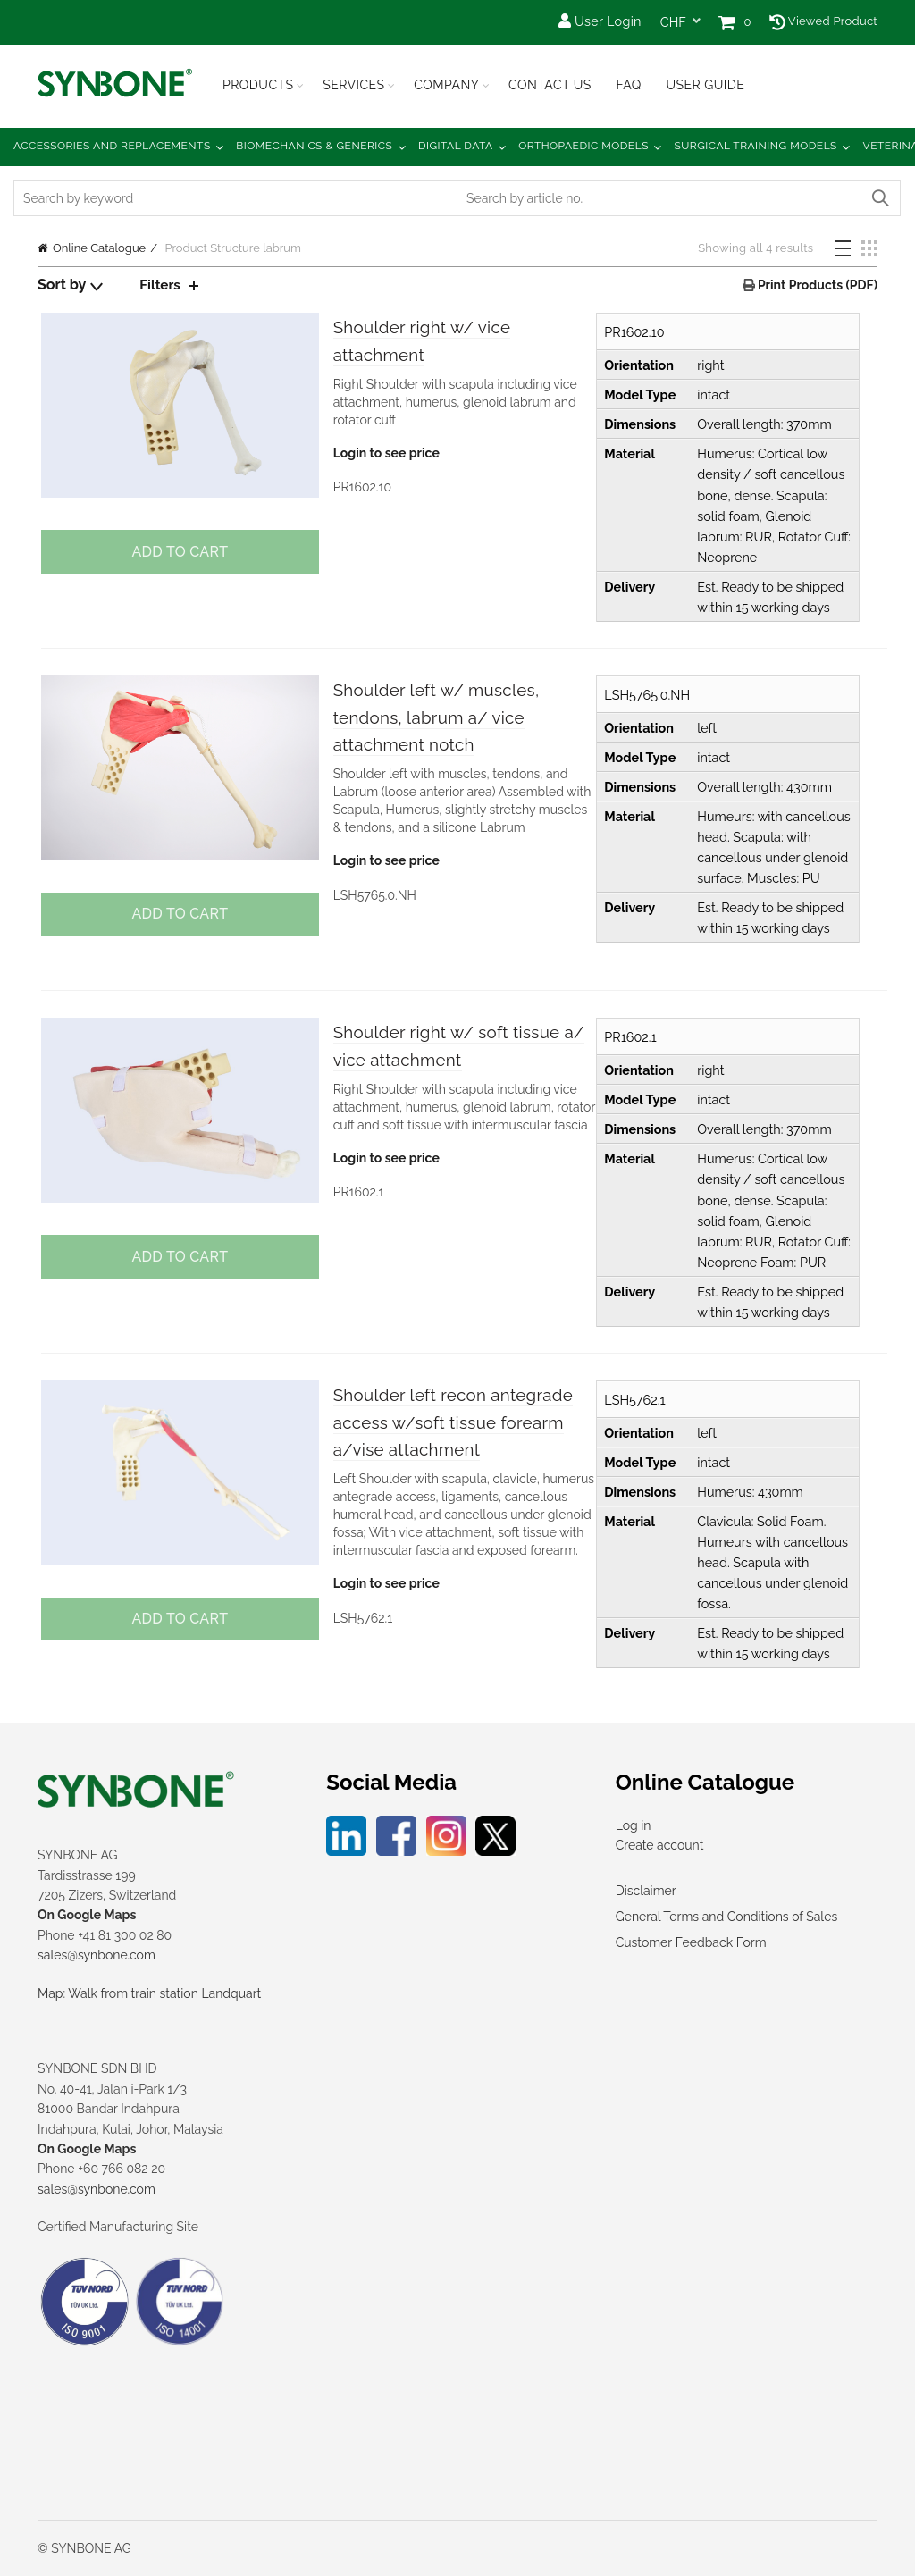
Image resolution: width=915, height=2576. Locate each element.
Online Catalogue (99, 248)
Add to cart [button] (178, 551)
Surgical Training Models (756, 145)
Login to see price (385, 456)
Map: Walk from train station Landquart (149, 1993)
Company (446, 85)
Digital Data (455, 145)
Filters (160, 284)
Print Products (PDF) (816, 285)
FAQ (628, 85)
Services (353, 85)
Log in (633, 1825)
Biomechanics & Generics (314, 145)
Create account (660, 1845)
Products (258, 85)
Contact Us (550, 85)
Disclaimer (646, 1891)
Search (879, 198)
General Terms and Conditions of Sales (726, 1916)
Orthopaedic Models (583, 145)
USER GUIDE (705, 85)
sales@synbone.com (96, 1955)
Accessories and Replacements (112, 145)
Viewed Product (823, 21)
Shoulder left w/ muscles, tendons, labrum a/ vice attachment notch (452, 719)
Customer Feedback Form (691, 1942)
